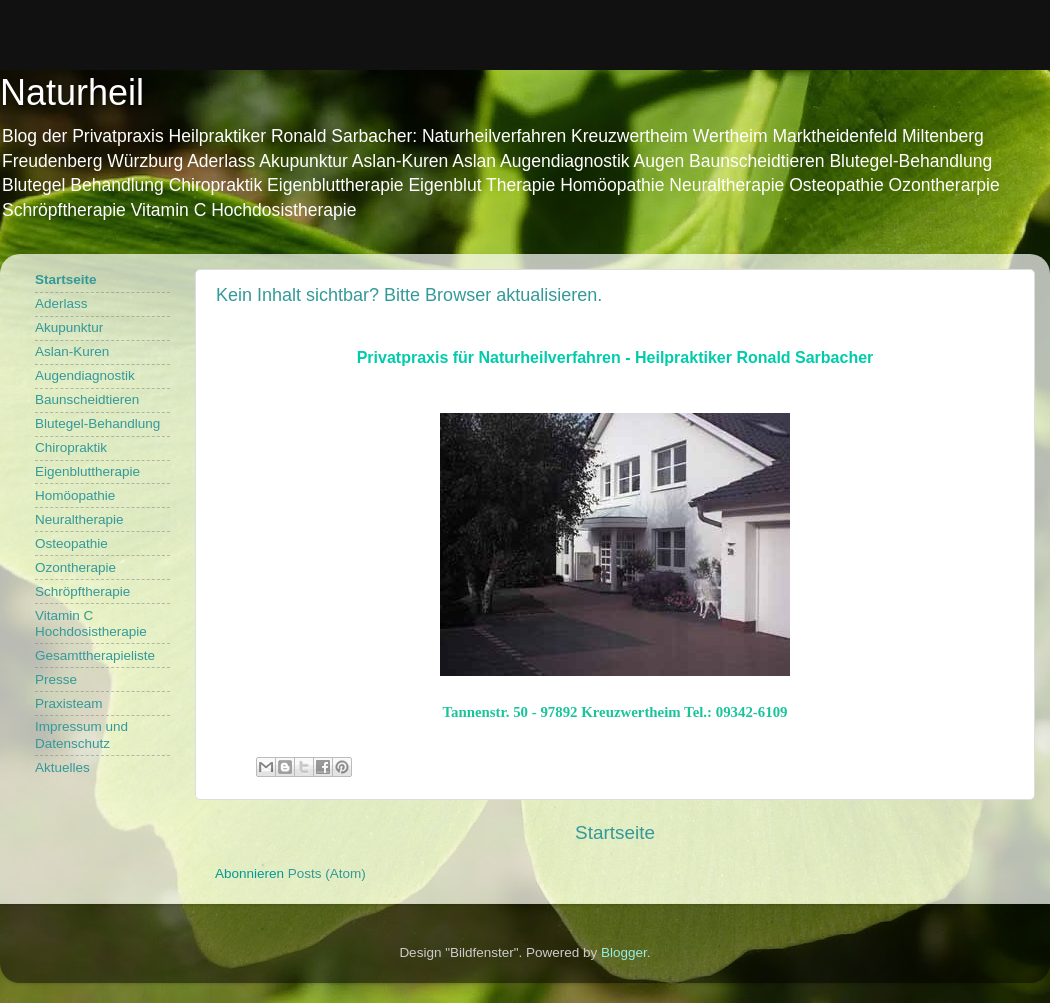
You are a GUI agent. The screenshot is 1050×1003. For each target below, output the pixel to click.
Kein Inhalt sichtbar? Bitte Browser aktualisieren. (409, 295)
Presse (56, 679)
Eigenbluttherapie (87, 471)
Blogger (624, 952)
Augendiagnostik (85, 375)
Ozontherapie (75, 567)
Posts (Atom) (327, 873)
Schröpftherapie (82, 591)
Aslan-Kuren (72, 351)
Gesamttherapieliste (95, 655)
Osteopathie (71, 543)
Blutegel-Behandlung (97, 423)
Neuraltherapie (79, 519)
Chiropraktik (71, 447)
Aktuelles (62, 767)
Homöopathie (75, 495)
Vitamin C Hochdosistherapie (91, 623)
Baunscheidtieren (87, 399)
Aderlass (61, 303)
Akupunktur (69, 327)
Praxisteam (69, 703)
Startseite (615, 832)
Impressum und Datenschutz (81, 734)
